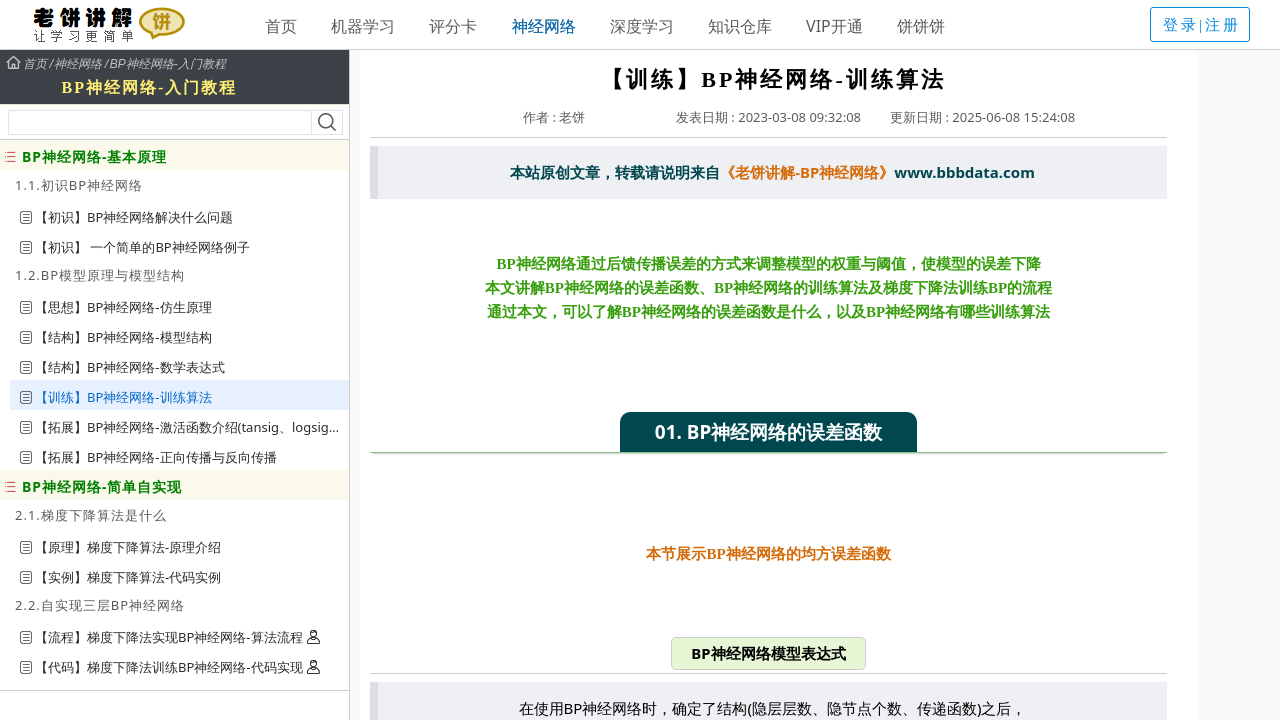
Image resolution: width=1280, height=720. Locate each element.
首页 (281, 26)
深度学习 (642, 26)
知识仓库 (740, 26)
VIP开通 (834, 26)
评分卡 (453, 26)
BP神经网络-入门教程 (168, 64)
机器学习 (363, 26)
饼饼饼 (921, 26)
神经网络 (544, 26)
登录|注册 (1202, 25)
